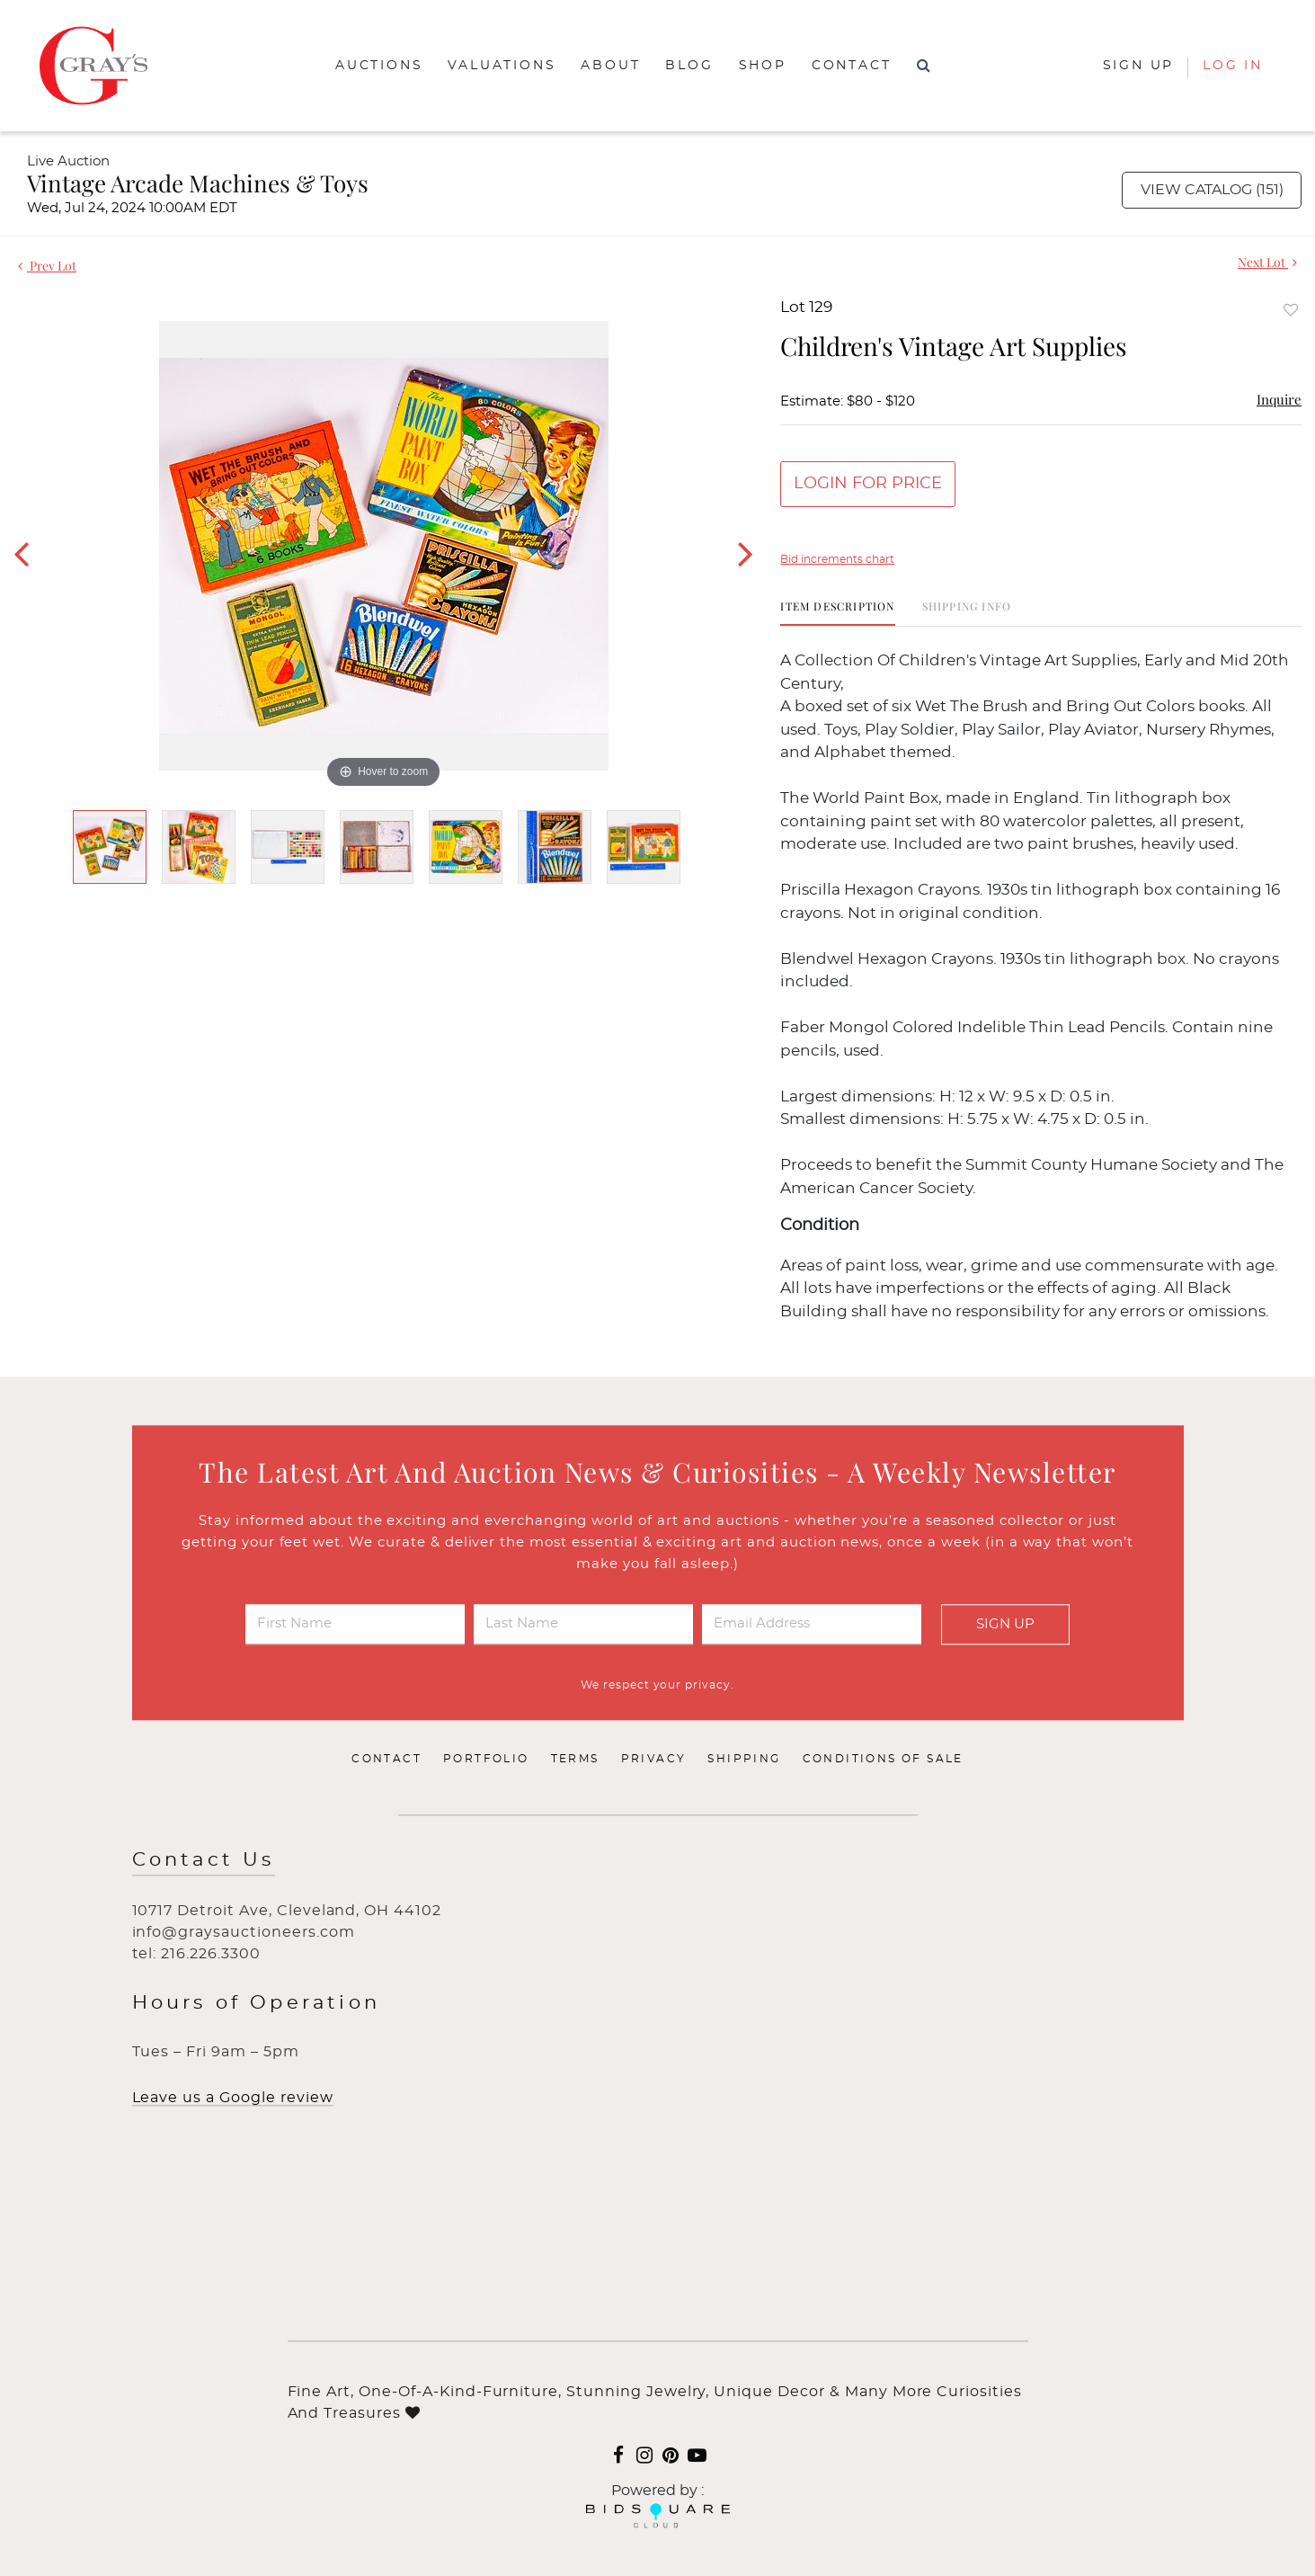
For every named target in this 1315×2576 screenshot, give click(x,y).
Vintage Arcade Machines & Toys (198, 183)
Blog (689, 65)
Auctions (378, 65)
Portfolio (486, 1759)
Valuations (501, 65)
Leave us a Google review (232, 2098)
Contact (852, 65)
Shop (762, 65)
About (610, 65)
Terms (575, 1759)
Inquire (1279, 399)
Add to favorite (1291, 309)
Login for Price (868, 484)
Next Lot (1267, 262)
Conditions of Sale (883, 1759)
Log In (1233, 65)
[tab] (837, 613)
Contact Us (203, 1860)
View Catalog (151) (1212, 190)
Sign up (1139, 65)
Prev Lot (47, 265)
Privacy (654, 1759)
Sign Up (1005, 1624)
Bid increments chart (837, 559)
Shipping (743, 1759)
